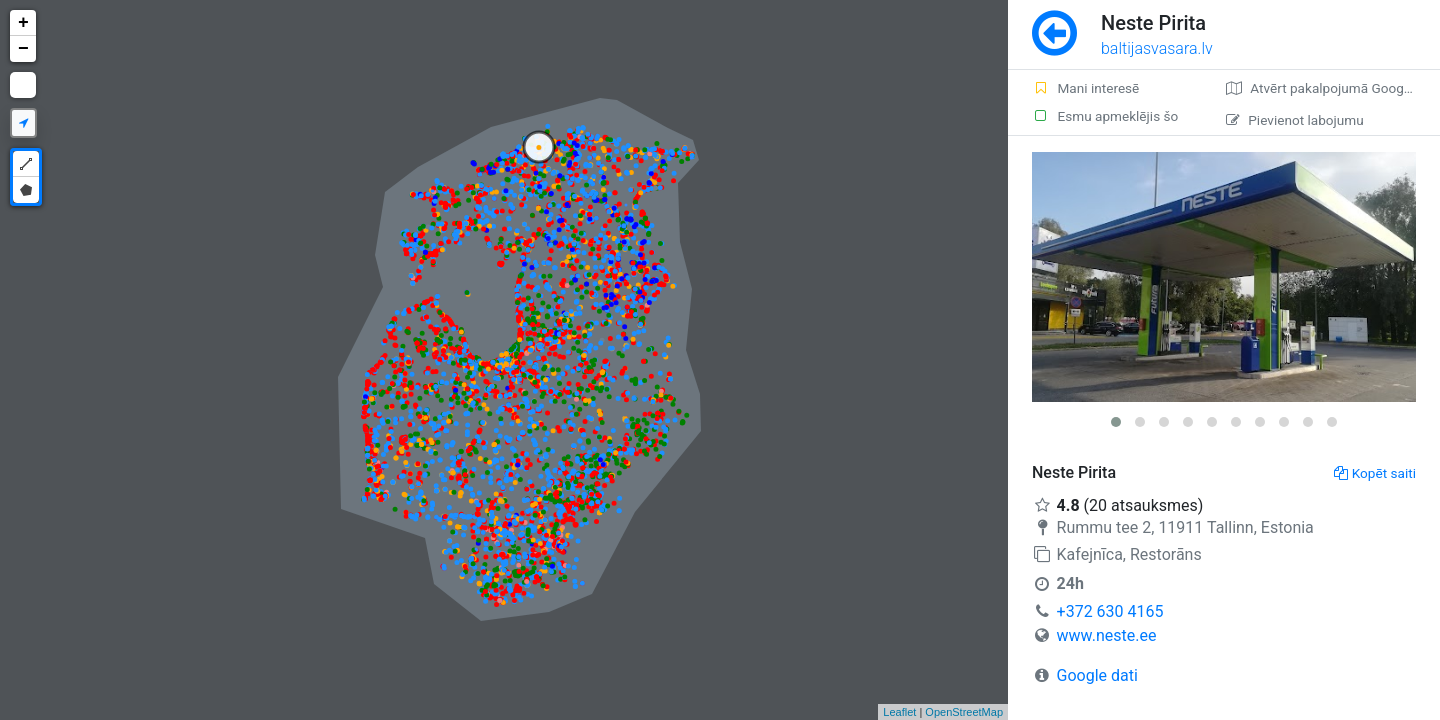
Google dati (1097, 675)
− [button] (23, 49)
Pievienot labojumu (1294, 120)
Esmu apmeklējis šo (1105, 116)
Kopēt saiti (1375, 473)
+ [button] (23, 23)
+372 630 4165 (1110, 611)
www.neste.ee (1107, 635)
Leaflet (899, 712)
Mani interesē (1085, 88)
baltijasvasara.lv (1157, 48)
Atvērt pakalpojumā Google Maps (1333, 88)
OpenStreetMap (964, 712)
